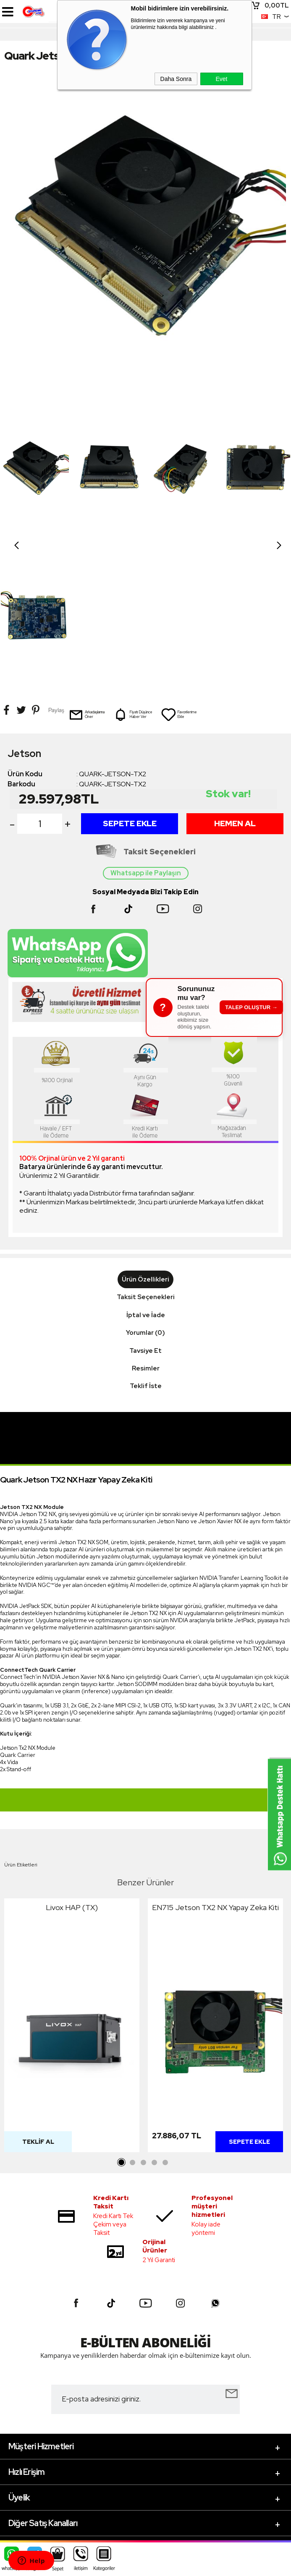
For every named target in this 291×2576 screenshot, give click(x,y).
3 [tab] (143, 2016)
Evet (221, 79)
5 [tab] (165, 2016)
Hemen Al (235, 676)
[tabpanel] (72, 1880)
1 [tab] (122, 2016)
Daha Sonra (176, 79)
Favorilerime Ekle (179, 567)
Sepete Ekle (130, 676)
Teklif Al (38, 1995)
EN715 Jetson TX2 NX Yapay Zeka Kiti (215, 1760)
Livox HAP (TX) (72, 1760)
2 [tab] (132, 2016)
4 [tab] (154, 2016)
